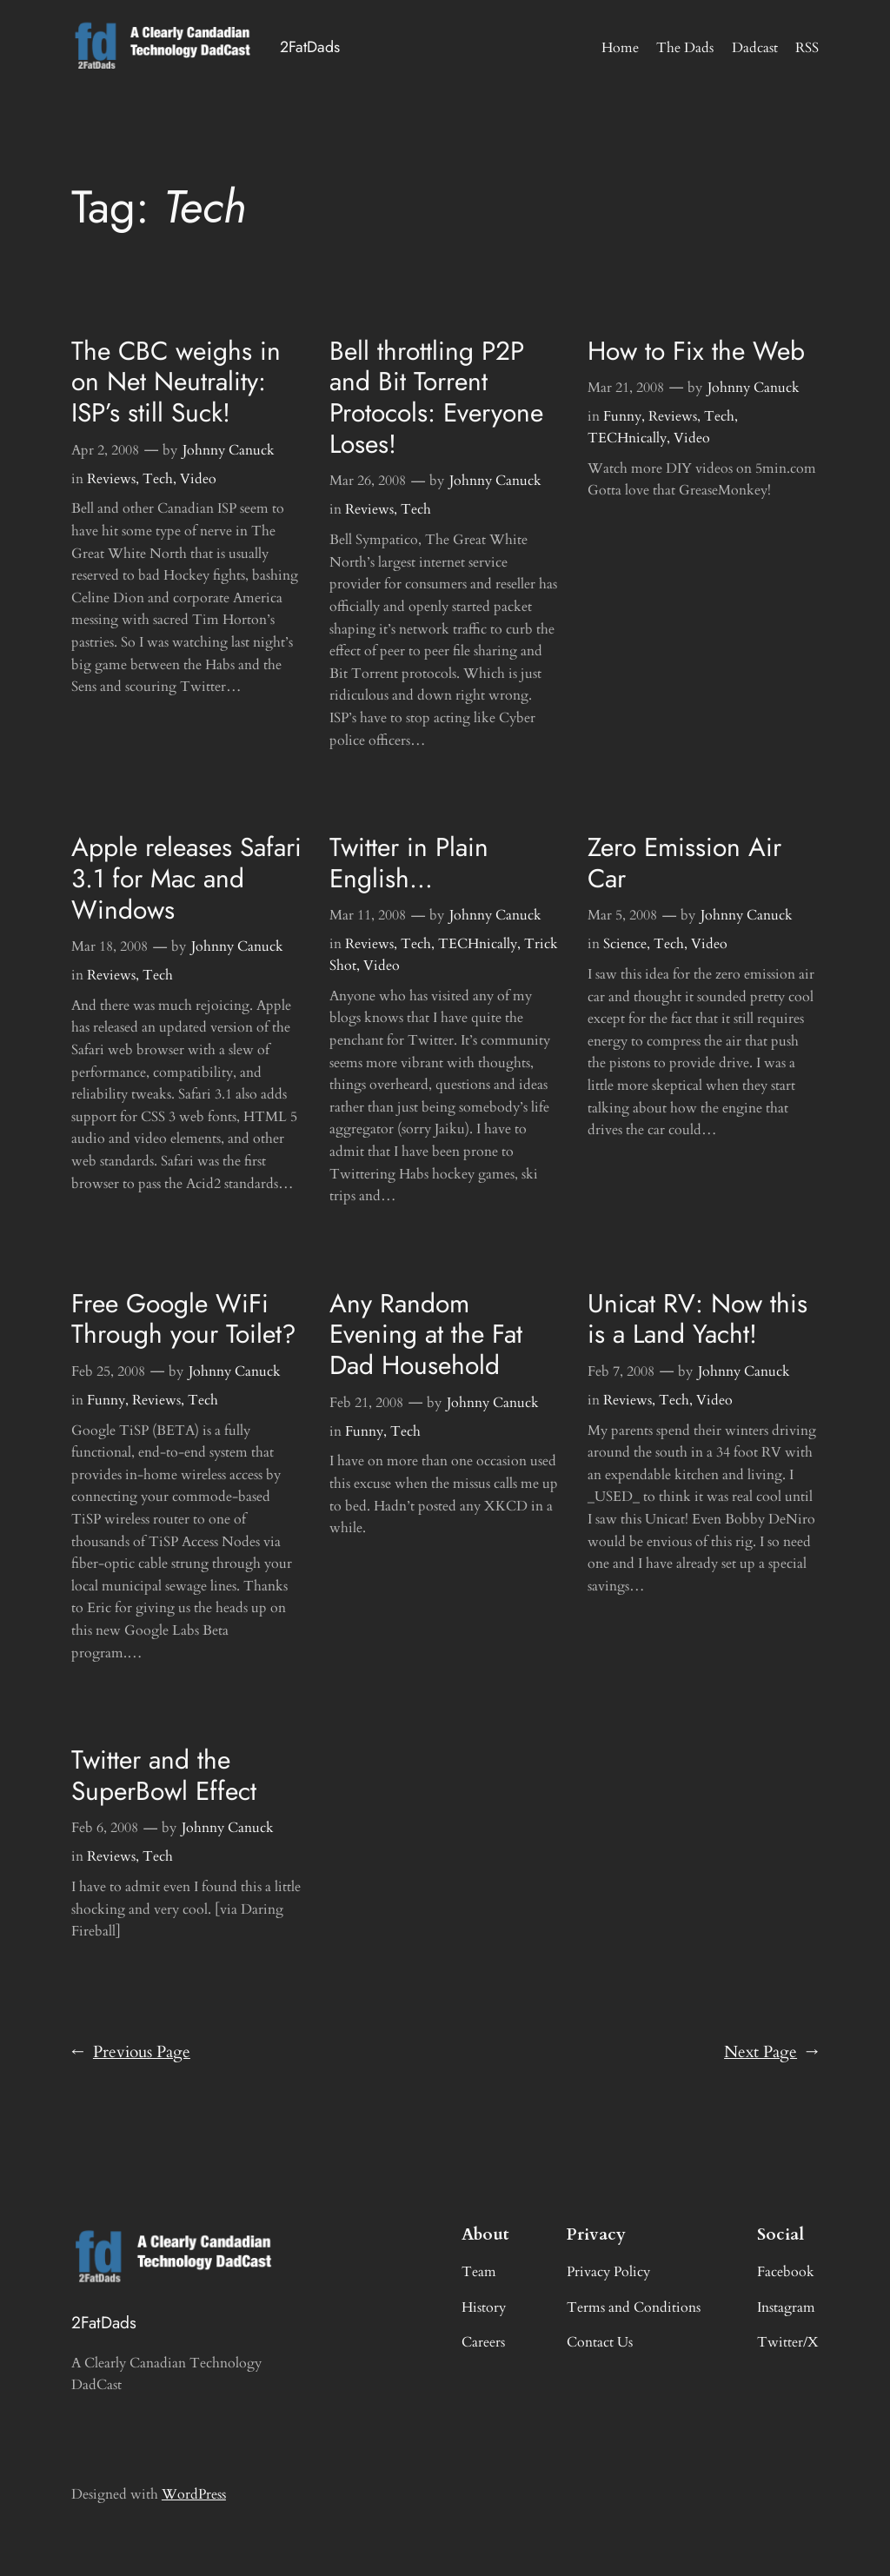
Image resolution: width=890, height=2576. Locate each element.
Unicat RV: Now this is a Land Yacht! (697, 1319)
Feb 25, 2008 (108, 1371)
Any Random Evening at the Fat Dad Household (425, 1334)
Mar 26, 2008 (367, 480)
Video (198, 478)
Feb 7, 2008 (621, 1371)
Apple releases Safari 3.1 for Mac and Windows (186, 878)
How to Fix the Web (696, 351)
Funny (622, 416)
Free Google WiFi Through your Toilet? (183, 1319)
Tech (158, 478)
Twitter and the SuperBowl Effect (163, 1775)
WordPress (194, 2494)
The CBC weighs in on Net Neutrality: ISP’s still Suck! (176, 381)
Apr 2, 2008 (105, 450)
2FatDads (310, 47)
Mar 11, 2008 (367, 915)
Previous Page (130, 2053)
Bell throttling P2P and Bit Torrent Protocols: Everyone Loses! (436, 397)
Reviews (111, 478)
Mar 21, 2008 (626, 387)
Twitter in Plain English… (408, 863)
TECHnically (627, 438)
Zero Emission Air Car (684, 863)
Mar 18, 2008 (109, 946)
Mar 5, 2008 (622, 915)
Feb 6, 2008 (104, 1827)
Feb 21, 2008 (366, 1402)
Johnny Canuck (229, 450)
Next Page (771, 2053)
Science (625, 943)
